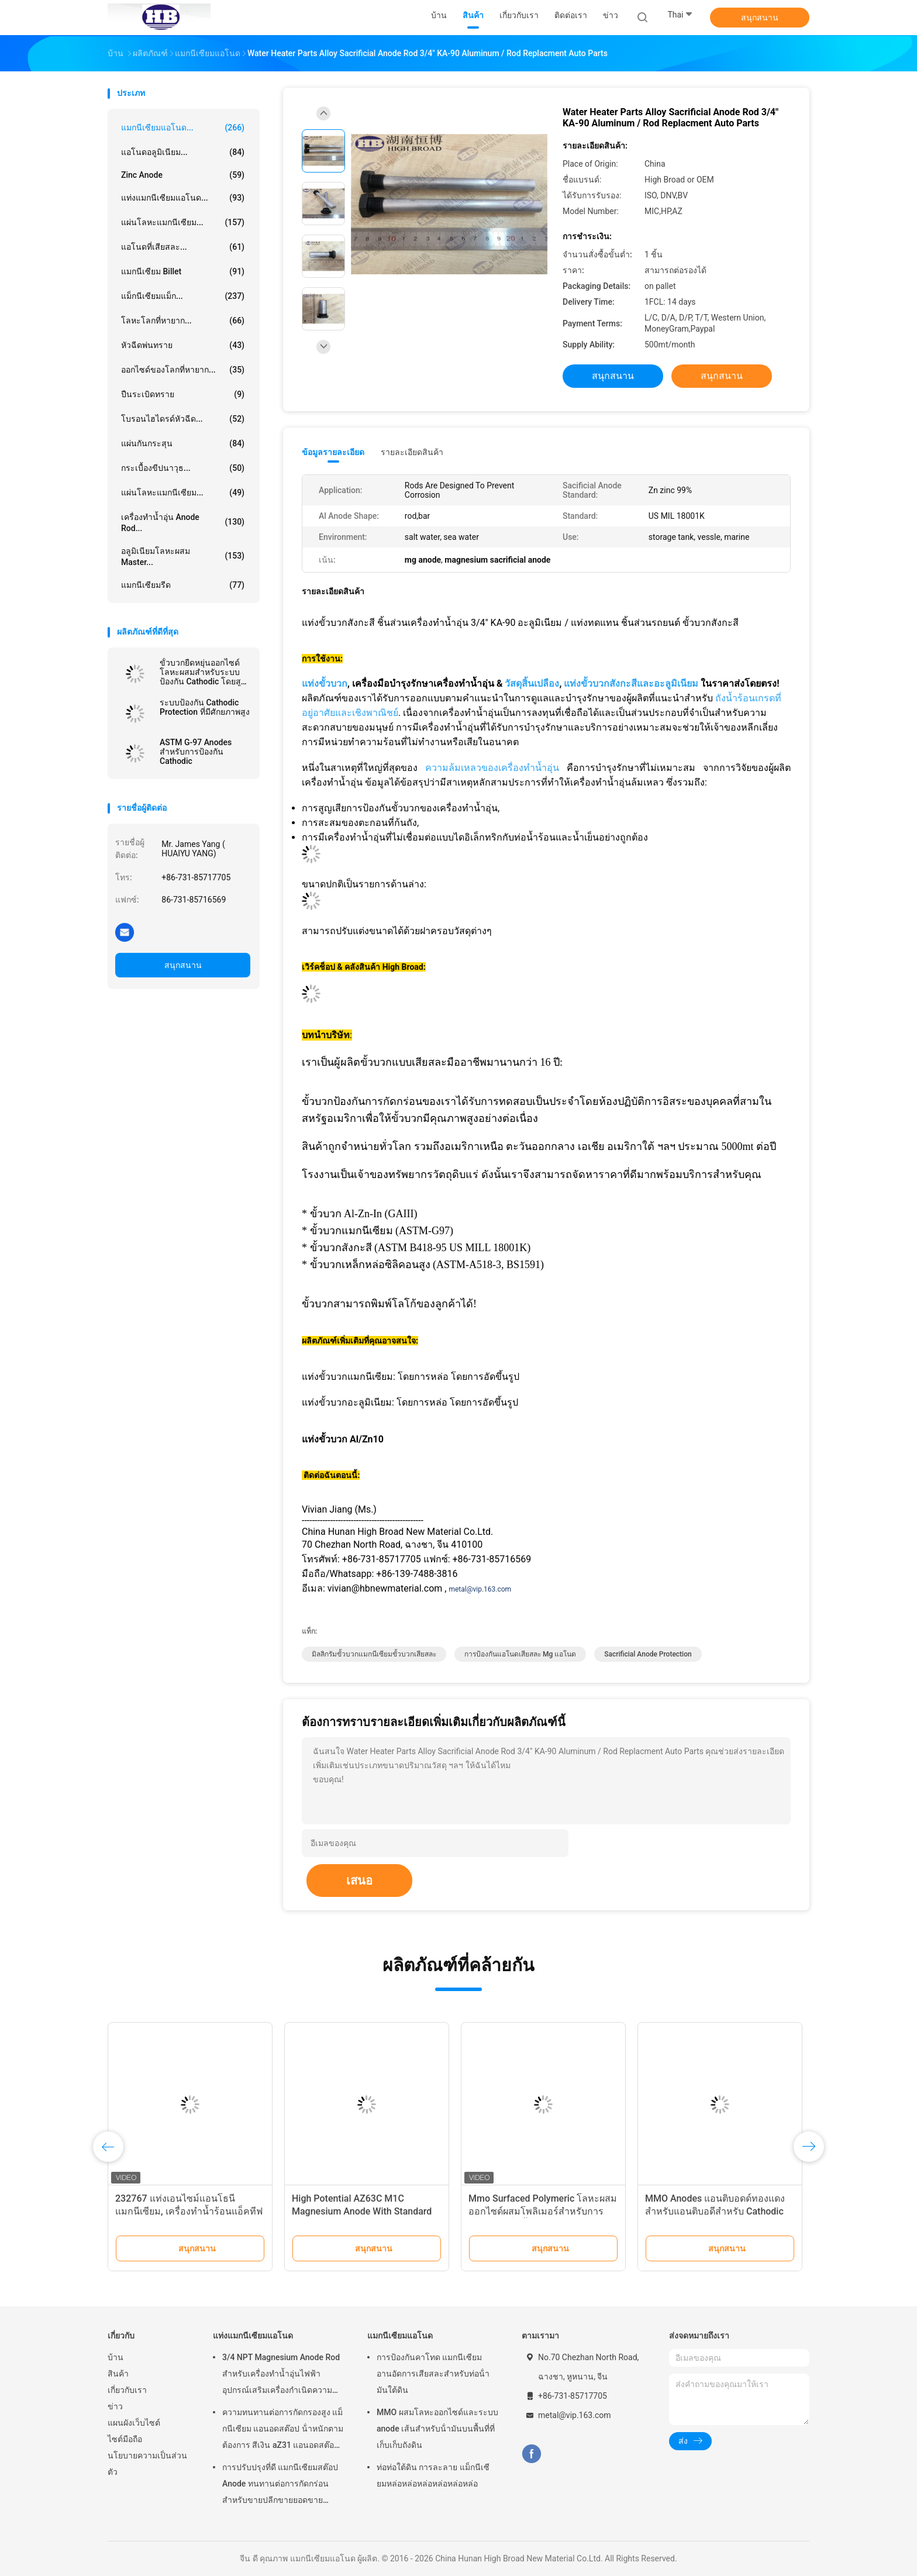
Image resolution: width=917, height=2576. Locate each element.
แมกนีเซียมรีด (182, 585)
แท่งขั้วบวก (324, 683)
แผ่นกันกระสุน (182, 443)
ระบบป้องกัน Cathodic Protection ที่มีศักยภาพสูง (205, 707)
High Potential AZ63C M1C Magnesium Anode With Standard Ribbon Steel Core (362, 2211)
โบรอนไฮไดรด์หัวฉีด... (182, 419)
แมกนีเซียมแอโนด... (182, 127)
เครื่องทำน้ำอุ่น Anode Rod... (182, 522)
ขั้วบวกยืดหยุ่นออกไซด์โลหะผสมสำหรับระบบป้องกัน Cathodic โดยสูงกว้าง (202, 672)
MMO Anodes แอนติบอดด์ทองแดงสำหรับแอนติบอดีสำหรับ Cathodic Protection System (715, 2211)
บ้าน (115, 2357)
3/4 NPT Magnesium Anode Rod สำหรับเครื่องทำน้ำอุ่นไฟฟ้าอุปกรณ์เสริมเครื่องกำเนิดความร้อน (281, 2375)
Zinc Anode (182, 175)
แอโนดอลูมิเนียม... (182, 152)
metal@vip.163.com (480, 1589)
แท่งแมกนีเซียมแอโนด (253, 2335)
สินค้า (118, 2373)
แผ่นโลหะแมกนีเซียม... (182, 222)
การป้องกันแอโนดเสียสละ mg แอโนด (520, 1654)
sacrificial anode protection (647, 1654)
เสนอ (359, 1881)
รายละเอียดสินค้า (412, 452)
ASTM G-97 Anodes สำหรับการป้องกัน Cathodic (196, 752)
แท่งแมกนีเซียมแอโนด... (182, 198)
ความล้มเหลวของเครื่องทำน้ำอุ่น (492, 767)
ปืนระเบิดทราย (182, 394)
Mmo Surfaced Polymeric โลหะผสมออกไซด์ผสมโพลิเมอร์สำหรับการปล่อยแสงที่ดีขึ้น (542, 2211)
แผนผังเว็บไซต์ (134, 2422)
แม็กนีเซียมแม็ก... (182, 296)
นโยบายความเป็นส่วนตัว (147, 2464)
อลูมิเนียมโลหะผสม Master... (182, 556)
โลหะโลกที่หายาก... (182, 320)
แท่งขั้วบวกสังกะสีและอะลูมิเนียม (631, 683)
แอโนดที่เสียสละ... (182, 247)
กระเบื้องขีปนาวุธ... (182, 468)
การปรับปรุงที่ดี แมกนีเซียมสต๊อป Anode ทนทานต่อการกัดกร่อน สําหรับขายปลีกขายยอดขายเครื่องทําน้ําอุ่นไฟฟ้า (280, 2485)
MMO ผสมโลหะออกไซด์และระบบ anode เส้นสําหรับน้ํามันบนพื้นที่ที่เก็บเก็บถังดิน (437, 2429)
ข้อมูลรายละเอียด (333, 452)
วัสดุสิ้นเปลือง (532, 683)
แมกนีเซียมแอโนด (400, 2335)
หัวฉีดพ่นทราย (182, 345)
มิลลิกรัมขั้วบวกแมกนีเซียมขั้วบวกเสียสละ (374, 1654)
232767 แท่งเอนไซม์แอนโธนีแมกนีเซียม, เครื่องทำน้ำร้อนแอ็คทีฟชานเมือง (189, 2211)
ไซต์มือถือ (125, 2439)
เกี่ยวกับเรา (127, 2390)
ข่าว (115, 2406)
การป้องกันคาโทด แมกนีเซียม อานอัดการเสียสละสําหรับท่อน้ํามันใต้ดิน (433, 2374)
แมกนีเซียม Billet (182, 271)
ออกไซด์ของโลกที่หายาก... (182, 370)
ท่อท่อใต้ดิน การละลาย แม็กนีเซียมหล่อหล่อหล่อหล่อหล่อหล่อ (433, 2475)
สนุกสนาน (759, 17)
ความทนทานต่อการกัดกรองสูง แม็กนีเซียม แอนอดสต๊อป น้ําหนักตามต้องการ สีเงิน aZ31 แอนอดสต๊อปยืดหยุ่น (282, 2430)
